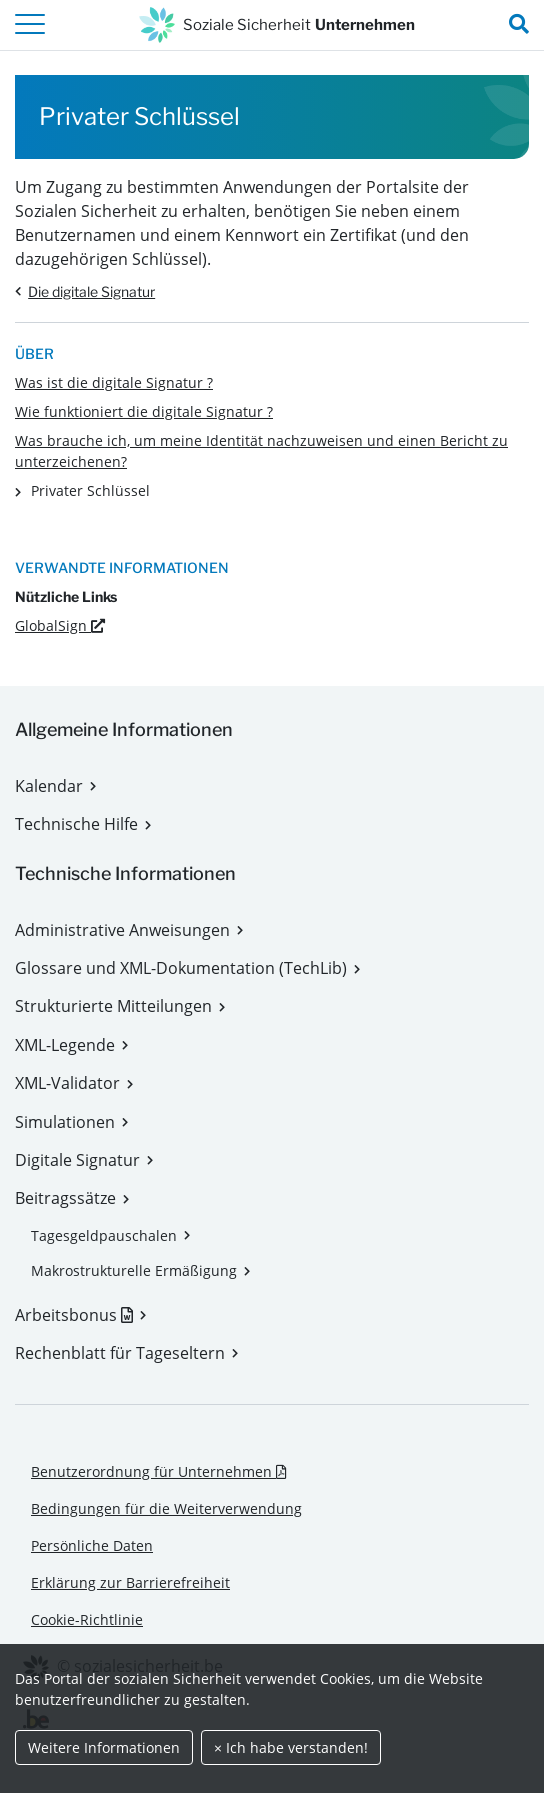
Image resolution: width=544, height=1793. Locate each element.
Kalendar (49, 786)
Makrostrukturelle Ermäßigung (134, 1270)
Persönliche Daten (92, 1545)
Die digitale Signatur (91, 291)
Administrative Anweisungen (122, 930)
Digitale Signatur (77, 1160)
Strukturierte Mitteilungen (113, 1006)
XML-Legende (65, 1045)
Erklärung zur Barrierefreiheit (130, 1582)
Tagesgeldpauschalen (104, 1235)
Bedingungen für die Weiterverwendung (166, 1508)
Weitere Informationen (104, 1747)
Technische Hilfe (76, 824)
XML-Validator (67, 1083)
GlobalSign (60, 625)
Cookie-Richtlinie (87, 1619)
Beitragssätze (65, 1198)
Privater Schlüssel (90, 490)
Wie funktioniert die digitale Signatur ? (144, 411)
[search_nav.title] (519, 25)
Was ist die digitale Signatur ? (114, 382)
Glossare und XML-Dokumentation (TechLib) (181, 968)
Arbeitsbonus (80, 1315)
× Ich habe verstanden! (291, 1747)
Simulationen (65, 1122)
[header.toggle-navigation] (30, 25)
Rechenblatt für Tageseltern (120, 1353)
